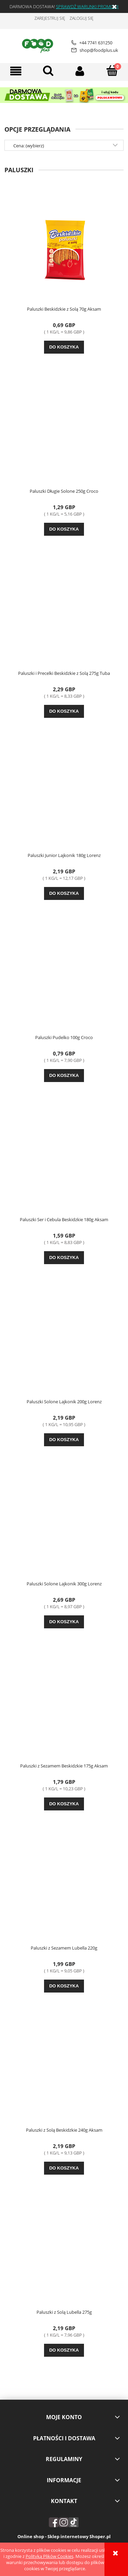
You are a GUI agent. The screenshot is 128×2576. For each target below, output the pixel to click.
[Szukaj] (48, 70)
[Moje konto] (80, 71)
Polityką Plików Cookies (49, 2556)
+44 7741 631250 (91, 43)
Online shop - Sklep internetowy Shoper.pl (64, 2536)
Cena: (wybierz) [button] (28, 146)
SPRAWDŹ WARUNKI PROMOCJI (87, 6)
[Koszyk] (112, 70)
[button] (16, 71)
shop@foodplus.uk (94, 50)
